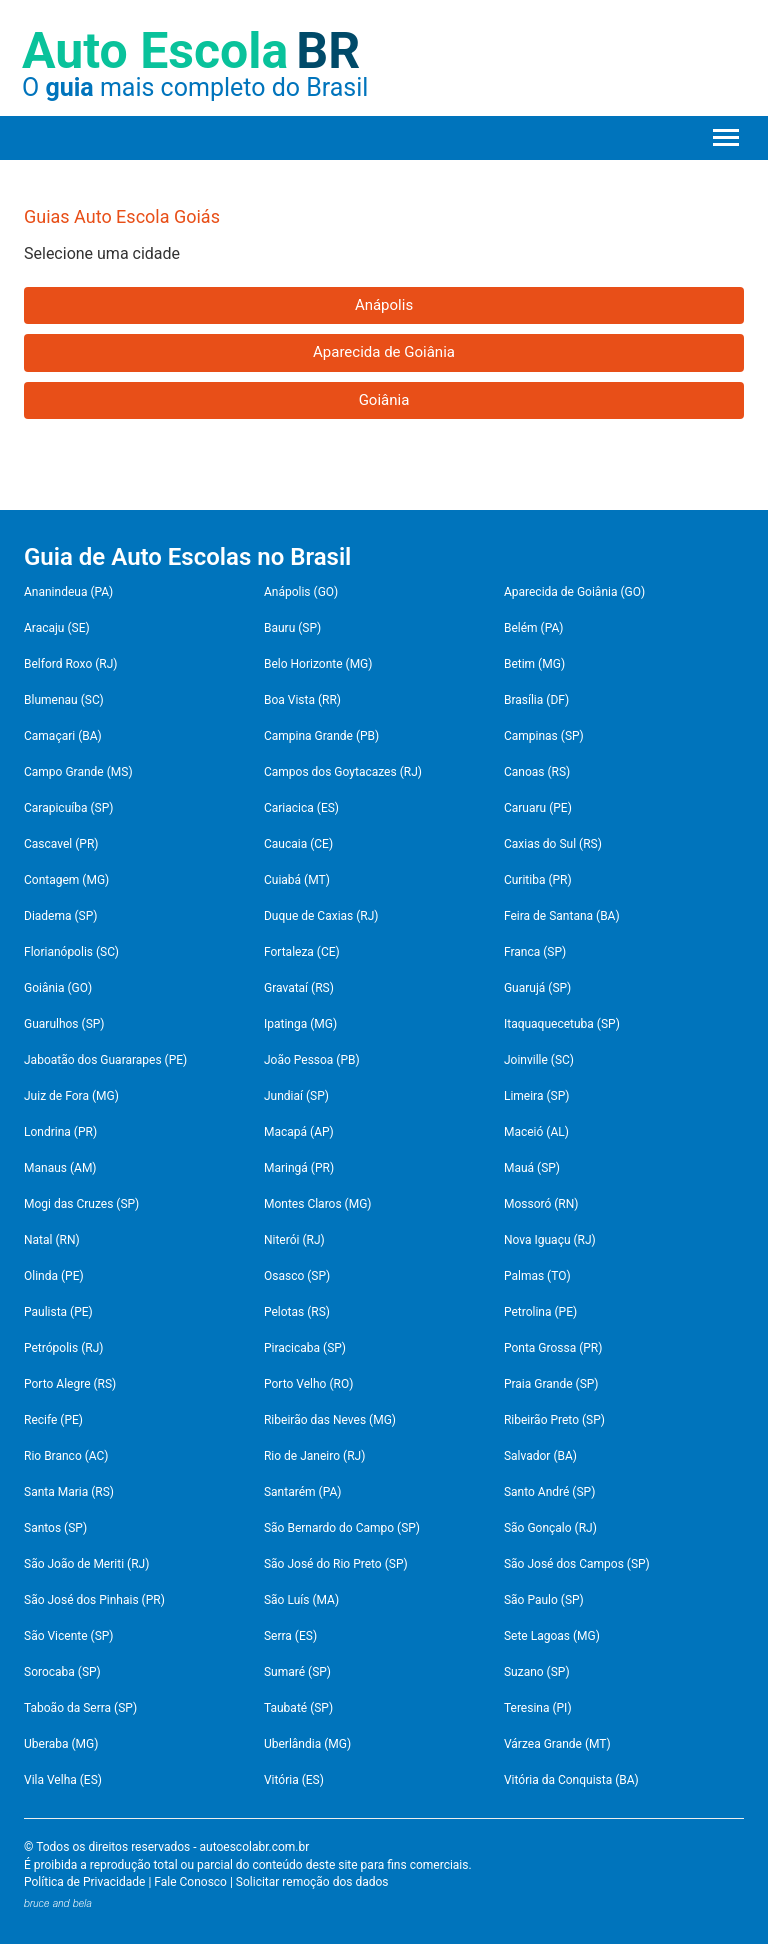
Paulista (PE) (58, 1312)
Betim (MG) (534, 664)
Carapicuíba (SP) (68, 808)
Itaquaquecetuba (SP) (562, 1024)
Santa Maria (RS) (69, 1492)
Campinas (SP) (544, 736)
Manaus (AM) (60, 1168)
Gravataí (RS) (299, 988)
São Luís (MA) (301, 1600)
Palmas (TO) (537, 1276)
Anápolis (384, 305)
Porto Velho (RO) (308, 1384)
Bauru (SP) (292, 628)
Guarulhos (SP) (64, 1024)
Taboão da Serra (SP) (80, 1708)
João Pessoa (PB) (312, 1060)
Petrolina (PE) (540, 1312)
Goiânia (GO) (58, 988)
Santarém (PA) (302, 1492)
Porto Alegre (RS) (70, 1384)
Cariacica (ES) (301, 808)
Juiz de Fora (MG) (71, 1096)
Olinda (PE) (54, 1276)
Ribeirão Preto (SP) (554, 1420)
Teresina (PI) (538, 1708)
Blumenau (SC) (64, 700)
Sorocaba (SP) (62, 1672)
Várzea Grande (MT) (557, 1744)
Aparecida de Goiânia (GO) (574, 592)
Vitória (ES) (294, 1780)
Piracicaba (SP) (305, 1348)
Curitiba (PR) (538, 880)
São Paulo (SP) (544, 1600)
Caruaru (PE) (538, 808)
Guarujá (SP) (537, 988)
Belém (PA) (534, 628)
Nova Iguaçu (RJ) (550, 1240)
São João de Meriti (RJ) (86, 1564)
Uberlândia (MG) (307, 1744)
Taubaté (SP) (298, 1708)
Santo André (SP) (549, 1492)
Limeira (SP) (537, 1096)
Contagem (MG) (66, 880)
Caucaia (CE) (298, 844)
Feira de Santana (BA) (562, 916)
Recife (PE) (53, 1420)
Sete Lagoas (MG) (552, 1636)
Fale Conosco (190, 1882)
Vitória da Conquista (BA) (571, 1780)
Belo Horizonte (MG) (318, 664)
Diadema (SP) (60, 916)
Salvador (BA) (540, 1456)
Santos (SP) (55, 1528)
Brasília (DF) (536, 700)
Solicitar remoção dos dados (312, 1882)
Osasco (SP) (297, 1276)
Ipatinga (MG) (300, 1024)
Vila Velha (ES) (63, 1780)
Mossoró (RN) (541, 1204)
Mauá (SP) (532, 1168)
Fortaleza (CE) (302, 952)
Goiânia (384, 400)
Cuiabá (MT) (297, 880)
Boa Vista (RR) (302, 700)
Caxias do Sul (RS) (553, 844)
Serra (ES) (290, 1636)
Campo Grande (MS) (78, 772)
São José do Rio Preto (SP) (336, 1564)
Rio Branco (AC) (66, 1456)
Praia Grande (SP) (551, 1384)
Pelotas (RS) (297, 1312)
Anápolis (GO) (301, 592)
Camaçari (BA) (63, 736)
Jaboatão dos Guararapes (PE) (105, 1060)
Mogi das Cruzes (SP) (81, 1204)
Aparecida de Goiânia (384, 352)
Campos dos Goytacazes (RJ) (343, 772)
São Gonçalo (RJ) (550, 1528)
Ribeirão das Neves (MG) (330, 1420)
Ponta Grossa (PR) (553, 1348)
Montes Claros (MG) (318, 1204)
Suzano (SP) (537, 1672)
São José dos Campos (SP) (577, 1564)
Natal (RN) (52, 1240)
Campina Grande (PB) (321, 736)
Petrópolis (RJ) (63, 1348)
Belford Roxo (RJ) (71, 664)
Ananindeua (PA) (68, 592)
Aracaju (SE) (57, 628)
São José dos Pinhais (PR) (94, 1600)
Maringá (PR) (299, 1168)
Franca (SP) (535, 952)
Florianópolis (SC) (71, 952)
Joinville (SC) (539, 1060)
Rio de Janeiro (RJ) (314, 1456)
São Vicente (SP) (69, 1636)
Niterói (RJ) (294, 1240)
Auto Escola (191, 51)
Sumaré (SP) (297, 1672)
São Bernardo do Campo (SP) (342, 1528)
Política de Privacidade (84, 1882)
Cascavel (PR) (61, 844)
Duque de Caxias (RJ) (321, 916)
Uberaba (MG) (61, 1744)
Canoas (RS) (537, 772)
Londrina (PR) (60, 1132)
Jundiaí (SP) (296, 1096)
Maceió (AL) (536, 1132)
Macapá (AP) (299, 1132)
